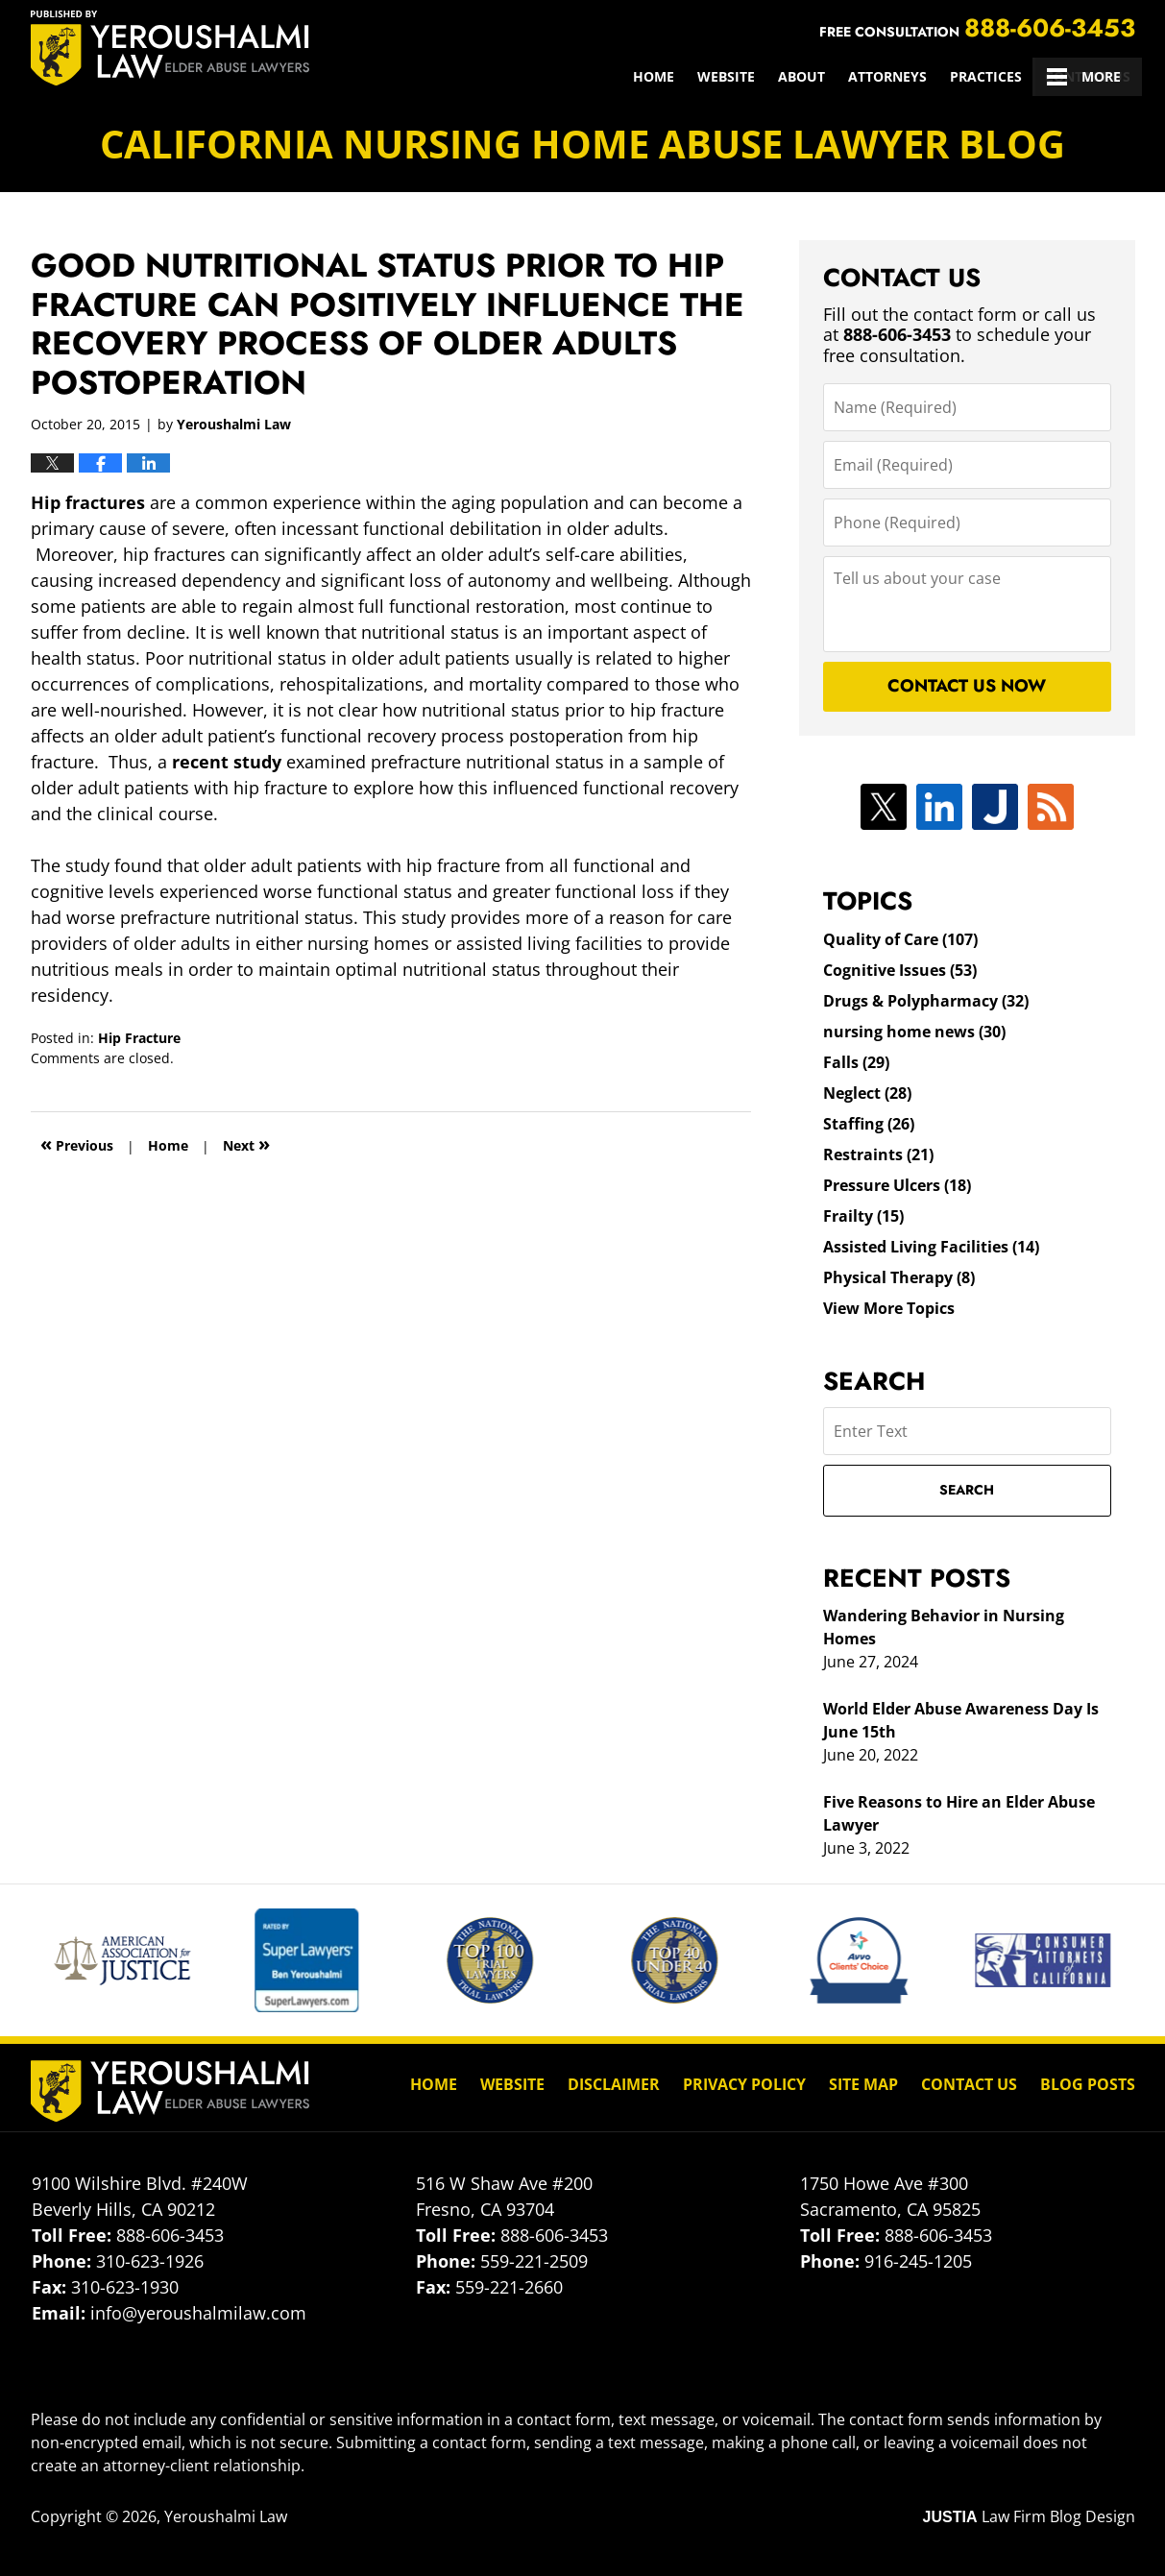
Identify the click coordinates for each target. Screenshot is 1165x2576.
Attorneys (674, 76)
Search (966, 1489)
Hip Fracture (139, 1038)
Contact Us (1087, 76)
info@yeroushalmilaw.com (198, 2312)
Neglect (867, 1093)
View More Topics (889, 1308)
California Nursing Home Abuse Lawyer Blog (170, 48)
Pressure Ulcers (897, 1185)
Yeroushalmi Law (225, 2516)
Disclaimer (614, 2084)
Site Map (863, 2084)
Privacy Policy (744, 2084)
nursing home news (914, 1031)
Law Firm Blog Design (1029, 2516)
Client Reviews (967, 76)
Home (440, 76)
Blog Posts (1087, 2084)
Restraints (878, 1154)
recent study (224, 761)
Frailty (863, 1216)
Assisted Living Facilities (931, 1246)
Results (860, 76)
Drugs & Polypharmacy (926, 1000)
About (588, 76)
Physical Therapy (899, 1277)
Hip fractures (88, 502)
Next (246, 1143)
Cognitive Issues (900, 970)
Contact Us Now (966, 685)
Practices (773, 76)
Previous (76, 1143)
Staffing (868, 1123)
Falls (856, 1062)
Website (513, 76)
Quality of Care (900, 939)
